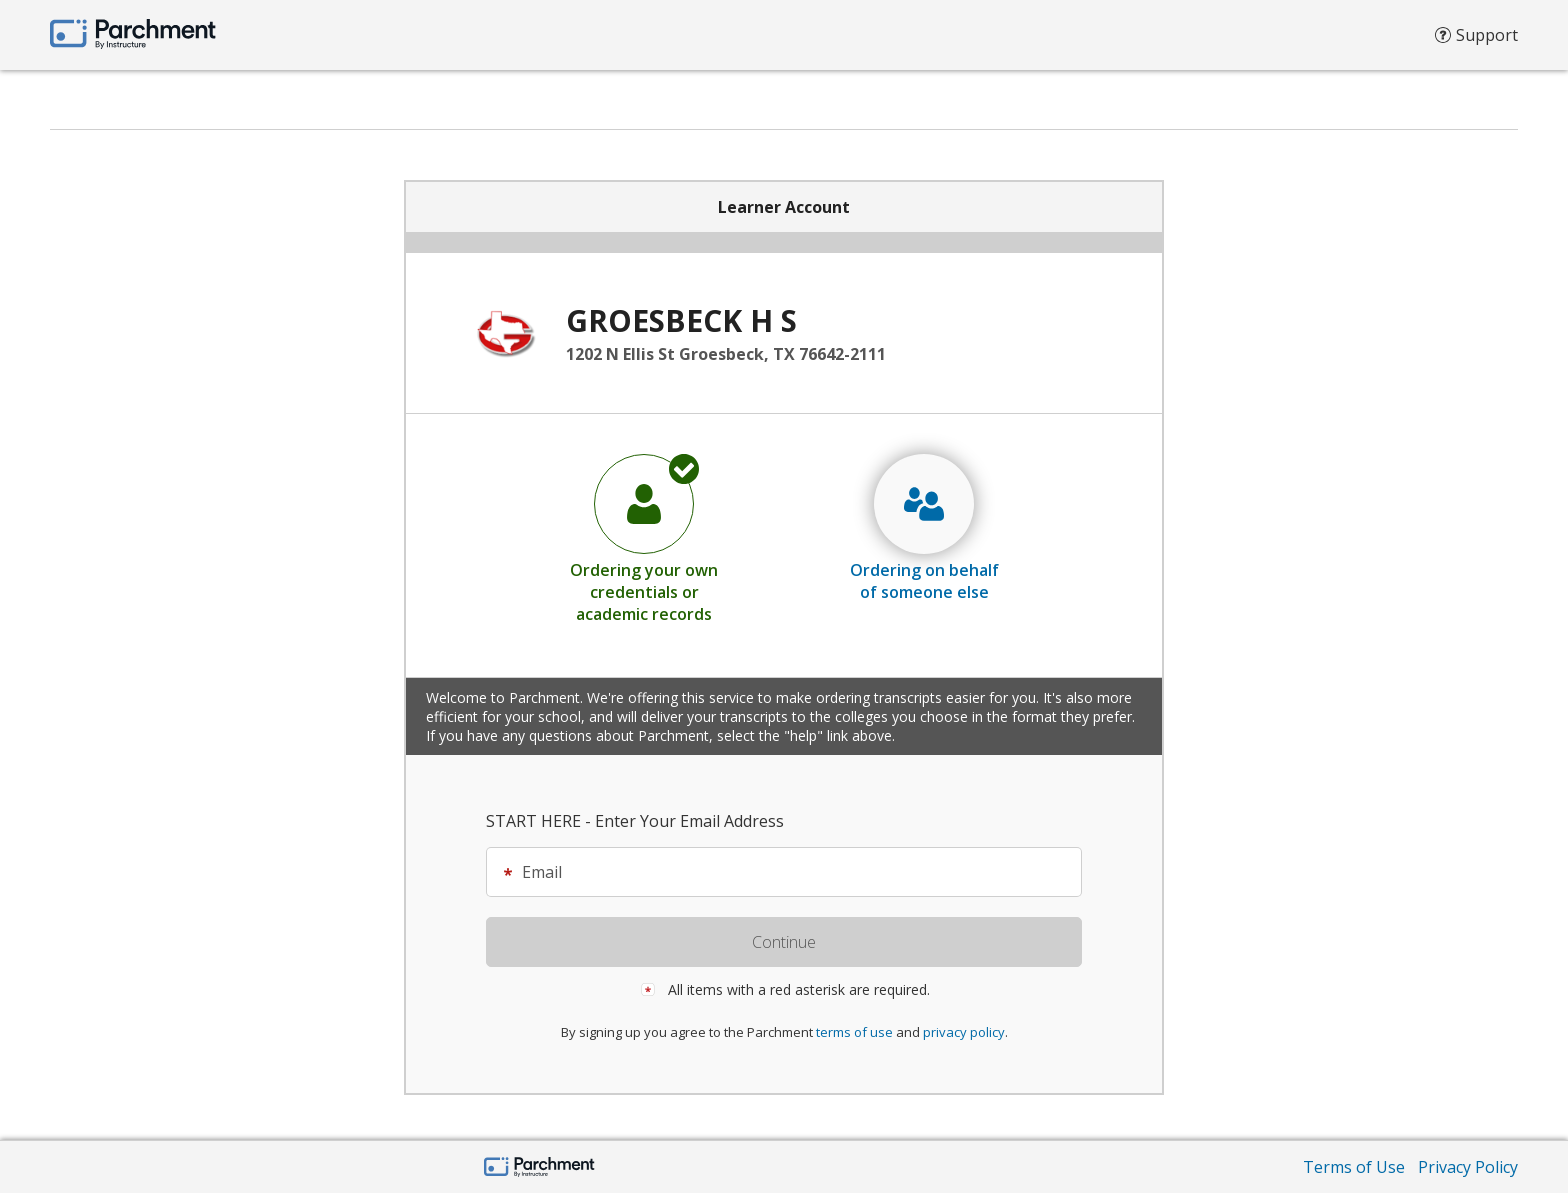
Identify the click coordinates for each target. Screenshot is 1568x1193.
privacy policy (964, 1032)
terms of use (854, 1032)
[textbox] (793, 872)
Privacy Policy (1468, 1167)
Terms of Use (1354, 1167)
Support (1476, 40)
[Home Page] (539, 1168)
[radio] (644, 538)
